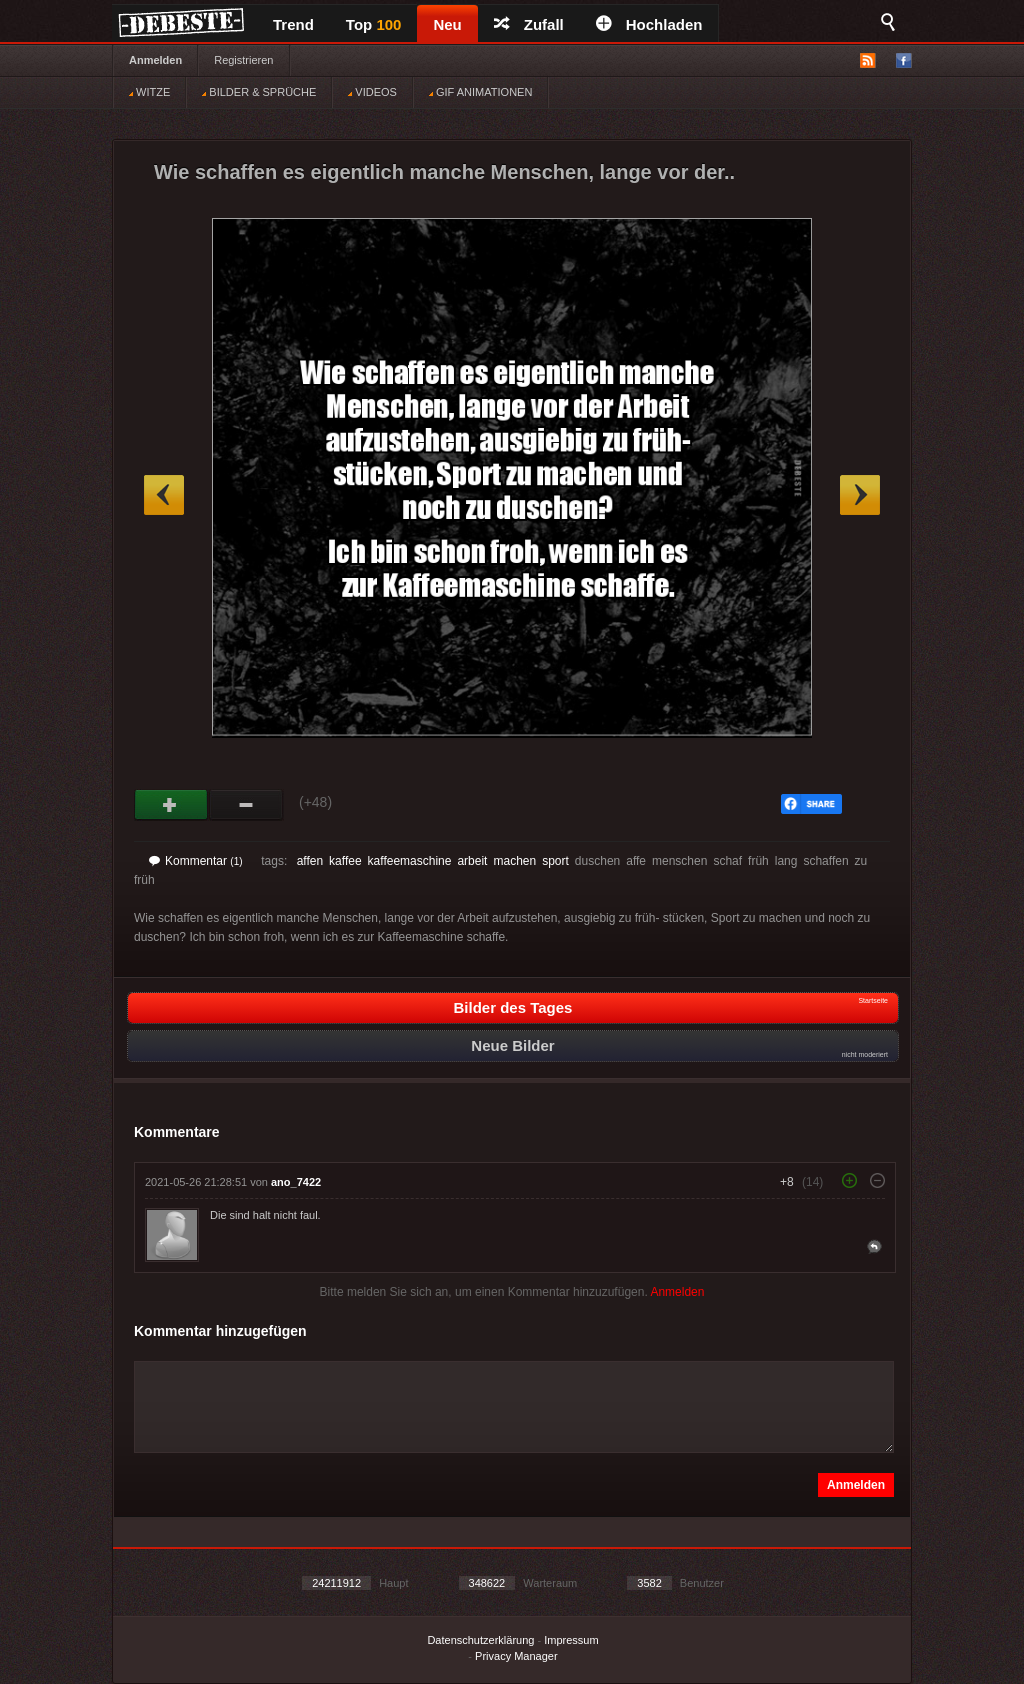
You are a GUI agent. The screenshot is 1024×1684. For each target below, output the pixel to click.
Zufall (529, 24)
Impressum (571, 1640)
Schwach (246, 805)
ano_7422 (296, 1182)
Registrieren (243, 60)
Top (374, 24)
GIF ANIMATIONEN (480, 92)
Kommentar (196, 861)
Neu (447, 24)
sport (555, 861)
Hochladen (649, 24)
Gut (171, 805)
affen (310, 861)
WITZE (149, 92)
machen (514, 861)
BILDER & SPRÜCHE (259, 92)
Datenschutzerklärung (480, 1640)
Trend (293, 24)
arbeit (472, 861)
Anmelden (155, 60)
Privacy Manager (516, 1656)
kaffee (345, 861)
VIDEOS (372, 92)
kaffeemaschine (410, 861)
